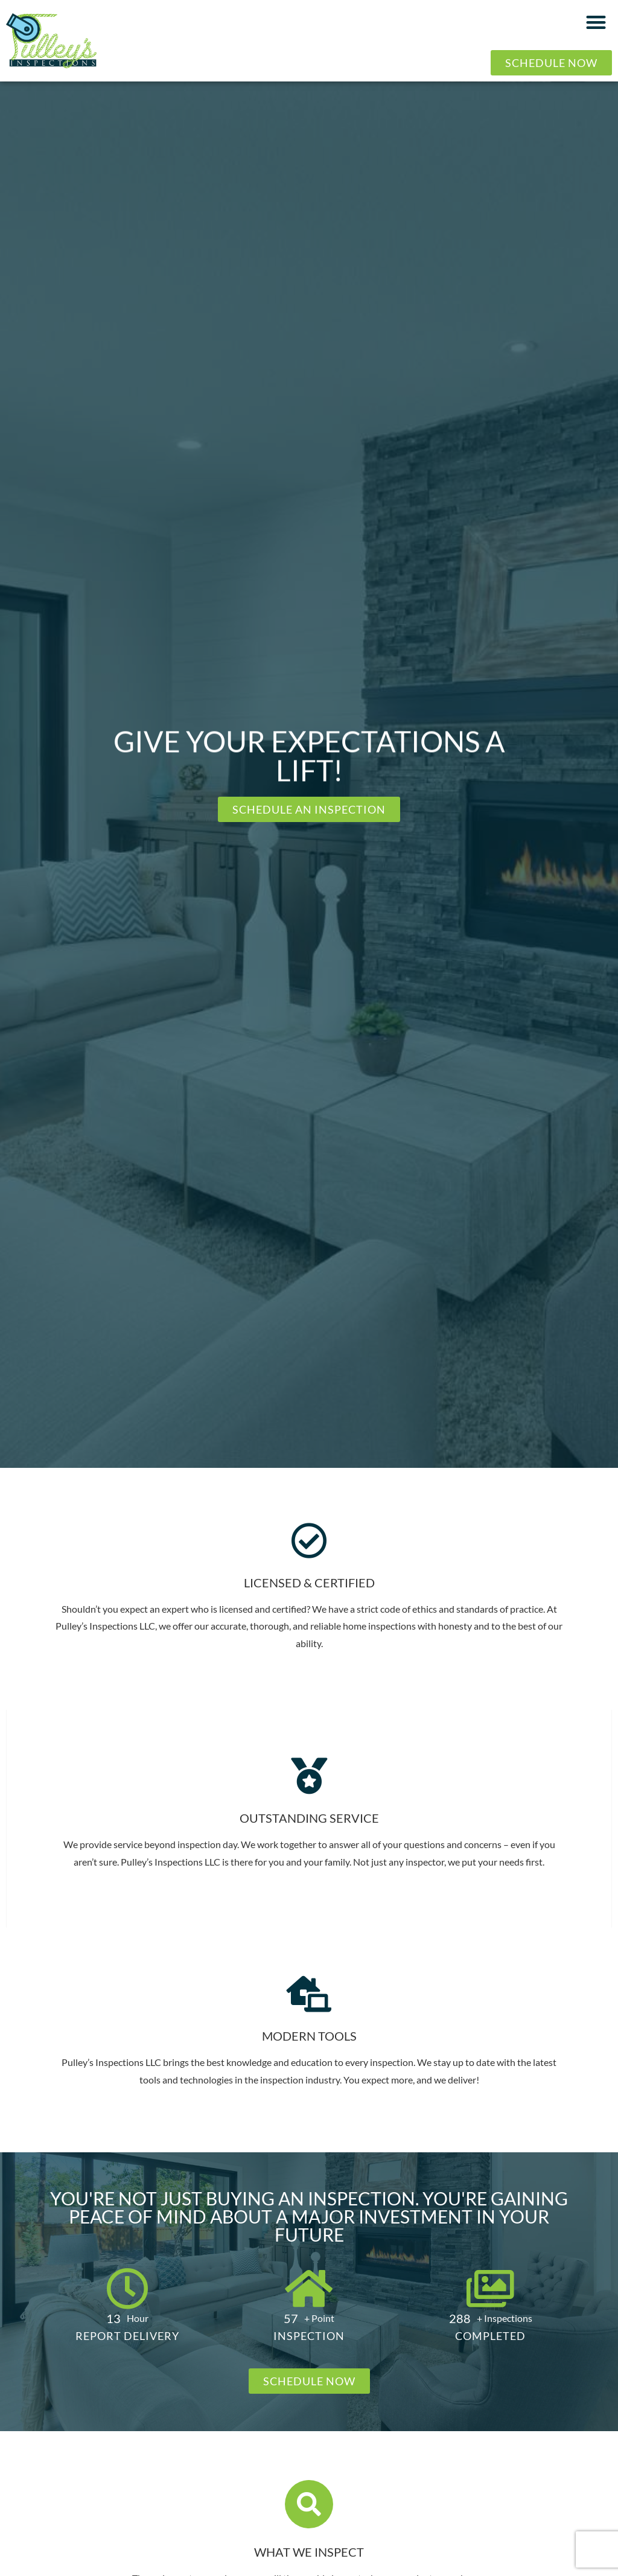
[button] (597, 22)
